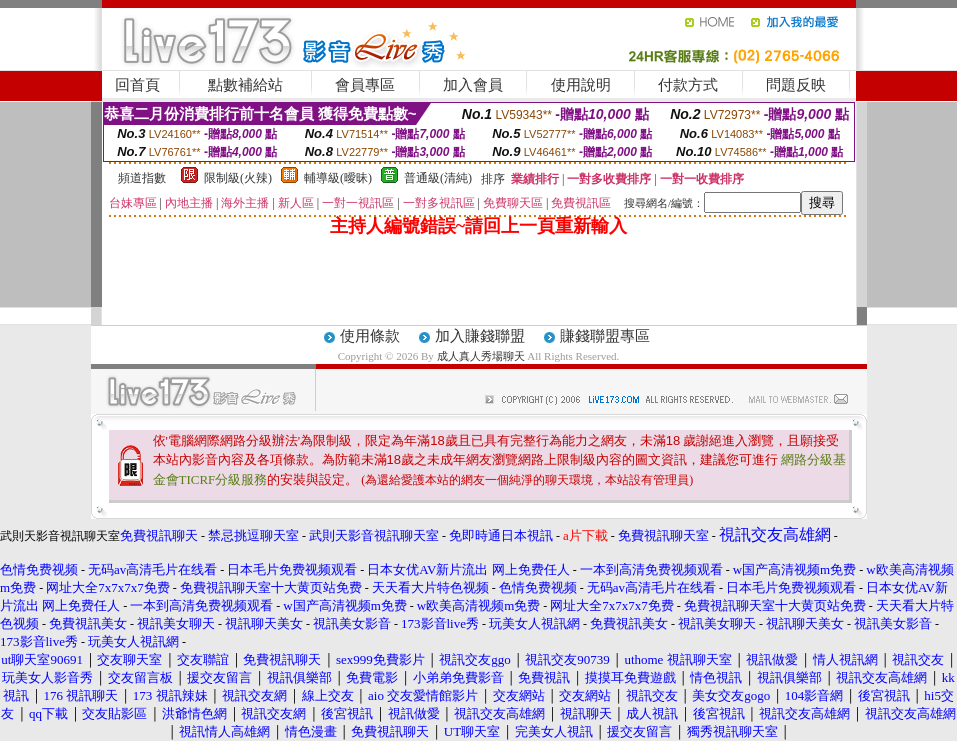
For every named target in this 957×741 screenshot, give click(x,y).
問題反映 (796, 85)
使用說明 (581, 85)
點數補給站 (245, 85)
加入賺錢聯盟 (480, 336)
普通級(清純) (438, 178)
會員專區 (365, 85)
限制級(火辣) (238, 178)
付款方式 (688, 85)
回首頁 (137, 85)
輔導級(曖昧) (338, 178)
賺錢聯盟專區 (605, 336)
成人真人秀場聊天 (481, 356)
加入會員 (473, 85)
